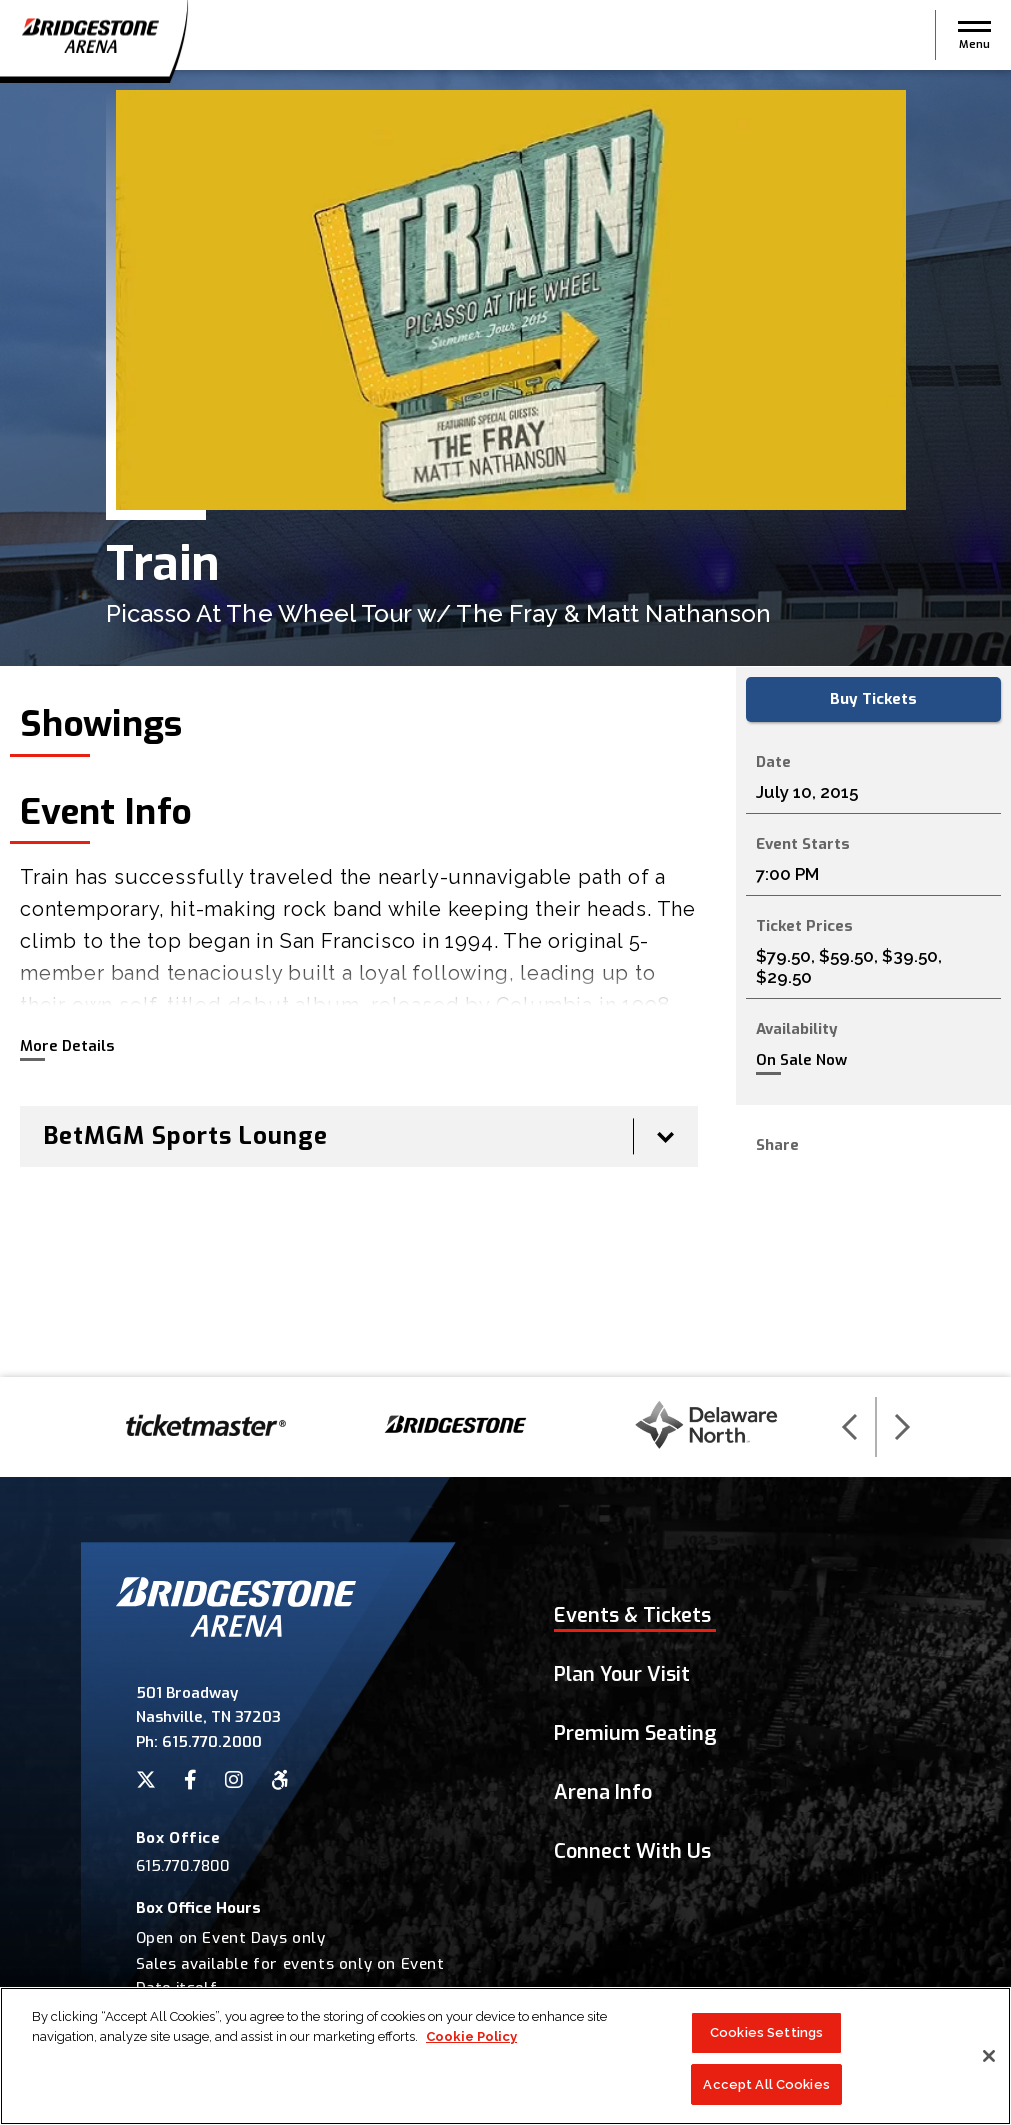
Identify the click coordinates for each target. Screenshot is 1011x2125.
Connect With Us (632, 1851)
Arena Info (603, 1792)
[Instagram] (234, 1780)
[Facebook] (190, 1780)
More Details (67, 1046)
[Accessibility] (280, 1780)
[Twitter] (146, 1780)
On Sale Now (801, 1060)
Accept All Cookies (766, 2089)
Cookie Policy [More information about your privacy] (471, 2041)
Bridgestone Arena (90, 35)
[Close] (989, 2061)
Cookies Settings (766, 2037)
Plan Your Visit (622, 1674)
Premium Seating (635, 1733)
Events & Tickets (632, 1615)
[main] (505, 723)
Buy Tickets (873, 699)
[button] (974, 35)
